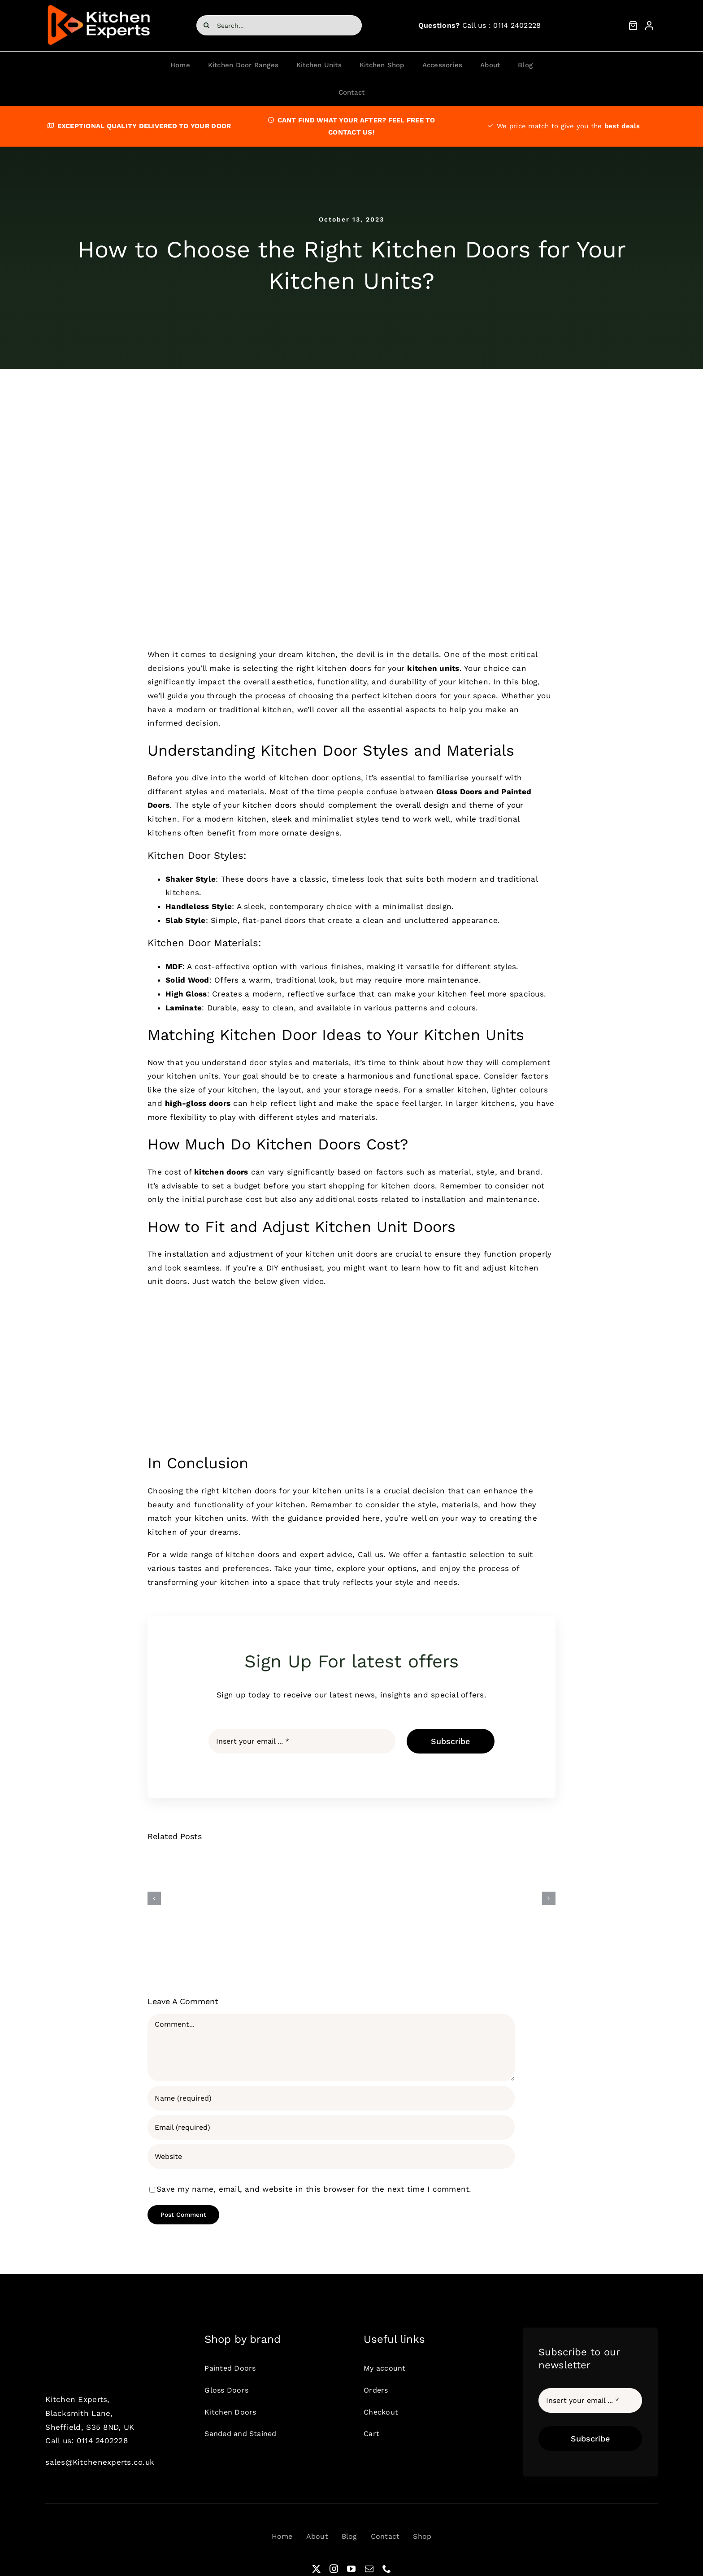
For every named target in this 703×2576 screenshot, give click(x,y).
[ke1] (99, 6)
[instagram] (334, 2568)
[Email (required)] (331, 2127)
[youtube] (351, 2568)
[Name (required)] (331, 2098)
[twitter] (316, 2568)
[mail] (369, 2568)
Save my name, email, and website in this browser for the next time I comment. (314, 2188)
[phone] (386, 2568)
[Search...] (279, 25)
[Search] (206, 25)
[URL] (331, 2156)
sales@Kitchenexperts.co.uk (99, 2462)
